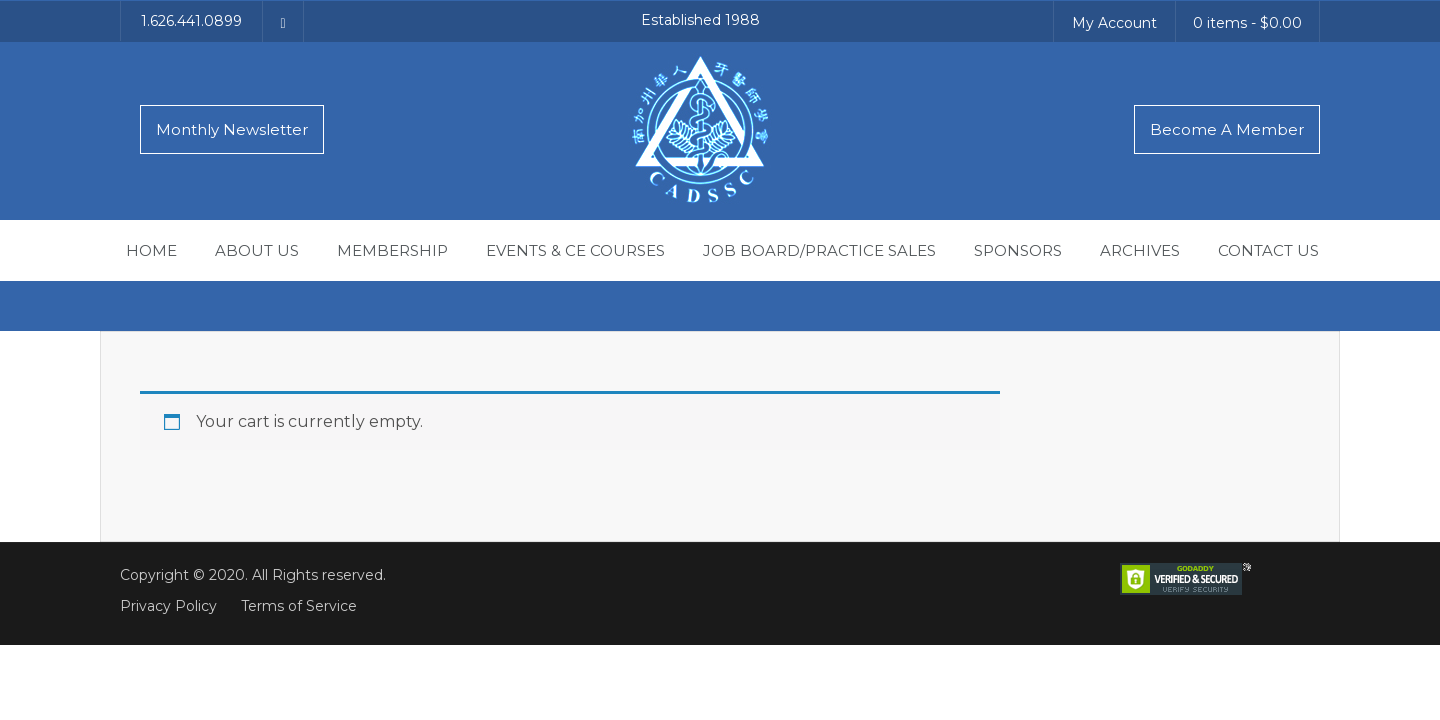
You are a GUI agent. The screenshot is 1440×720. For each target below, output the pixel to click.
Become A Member (1227, 129)
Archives (1140, 250)
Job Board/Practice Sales (819, 250)
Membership (392, 250)
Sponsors (1018, 250)
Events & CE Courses (575, 250)
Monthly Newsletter (232, 129)
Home (151, 250)
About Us (257, 250)
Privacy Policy (168, 606)
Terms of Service (299, 606)
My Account (1114, 23)
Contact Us (1268, 250)
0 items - (1247, 23)
